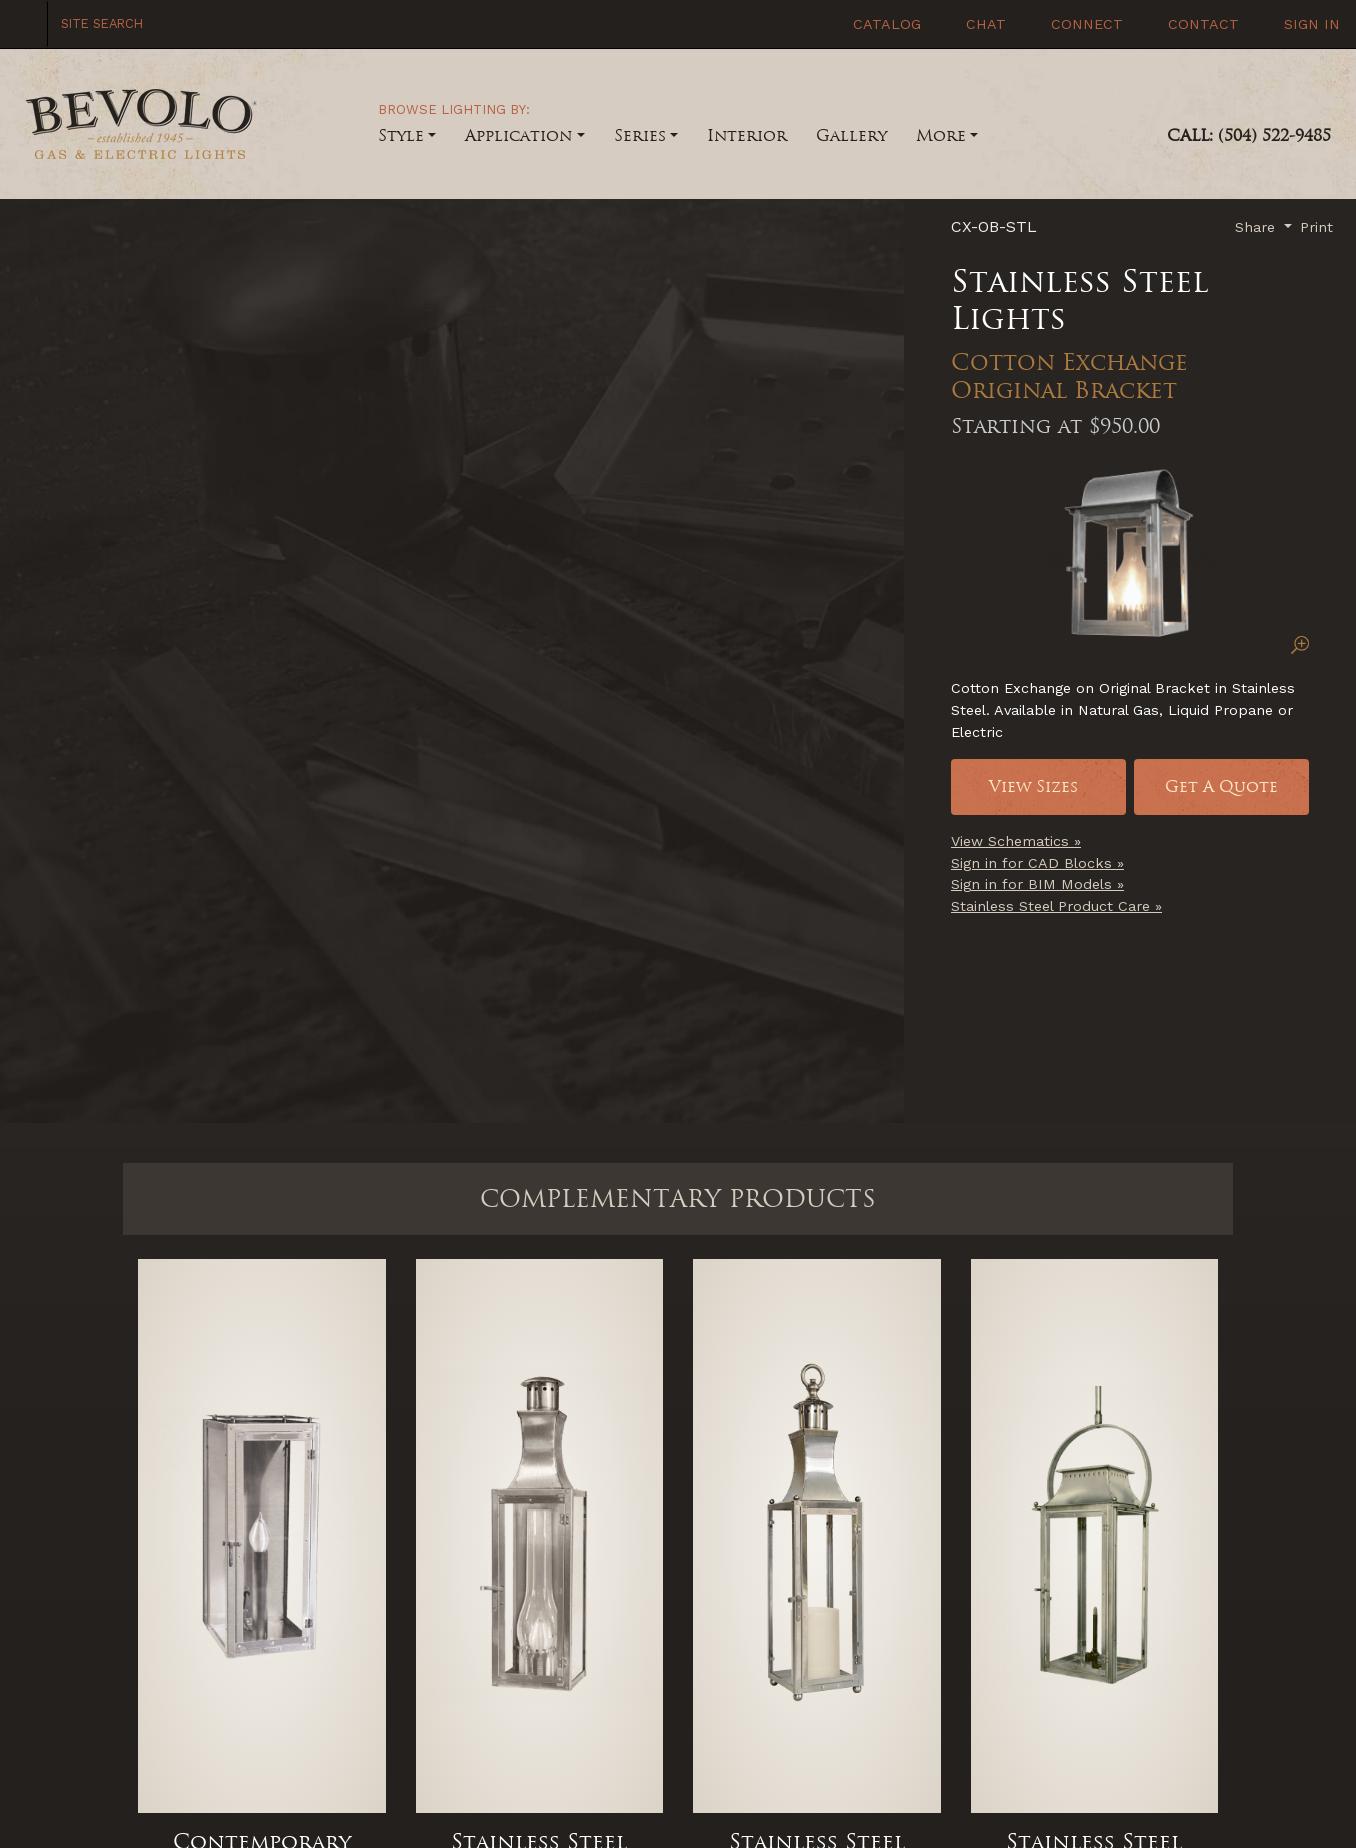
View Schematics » (1016, 841)
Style (401, 135)
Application (518, 135)
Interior (747, 135)
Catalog (884, 24)
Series (640, 135)
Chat (983, 24)
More (941, 135)
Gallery (851, 135)
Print (1316, 227)
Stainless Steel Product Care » (1056, 906)
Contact (1201, 24)
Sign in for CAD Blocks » (1037, 863)
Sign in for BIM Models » (1037, 884)
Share (1257, 227)
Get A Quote (1221, 786)
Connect (1084, 24)
